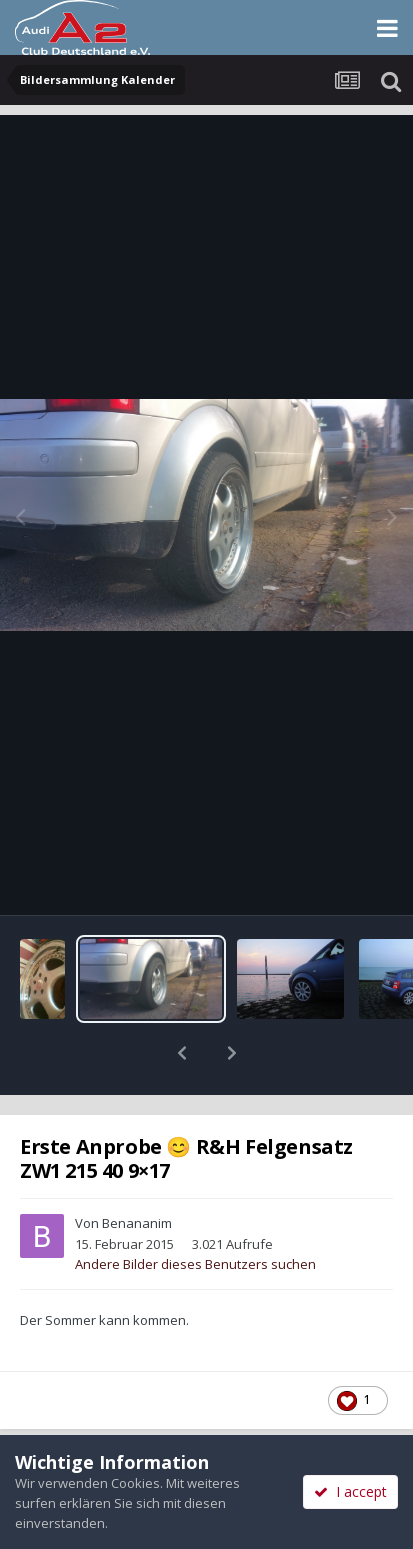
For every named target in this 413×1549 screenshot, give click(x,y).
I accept (350, 1491)
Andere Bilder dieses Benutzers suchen (195, 1212)
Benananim (137, 1171)
